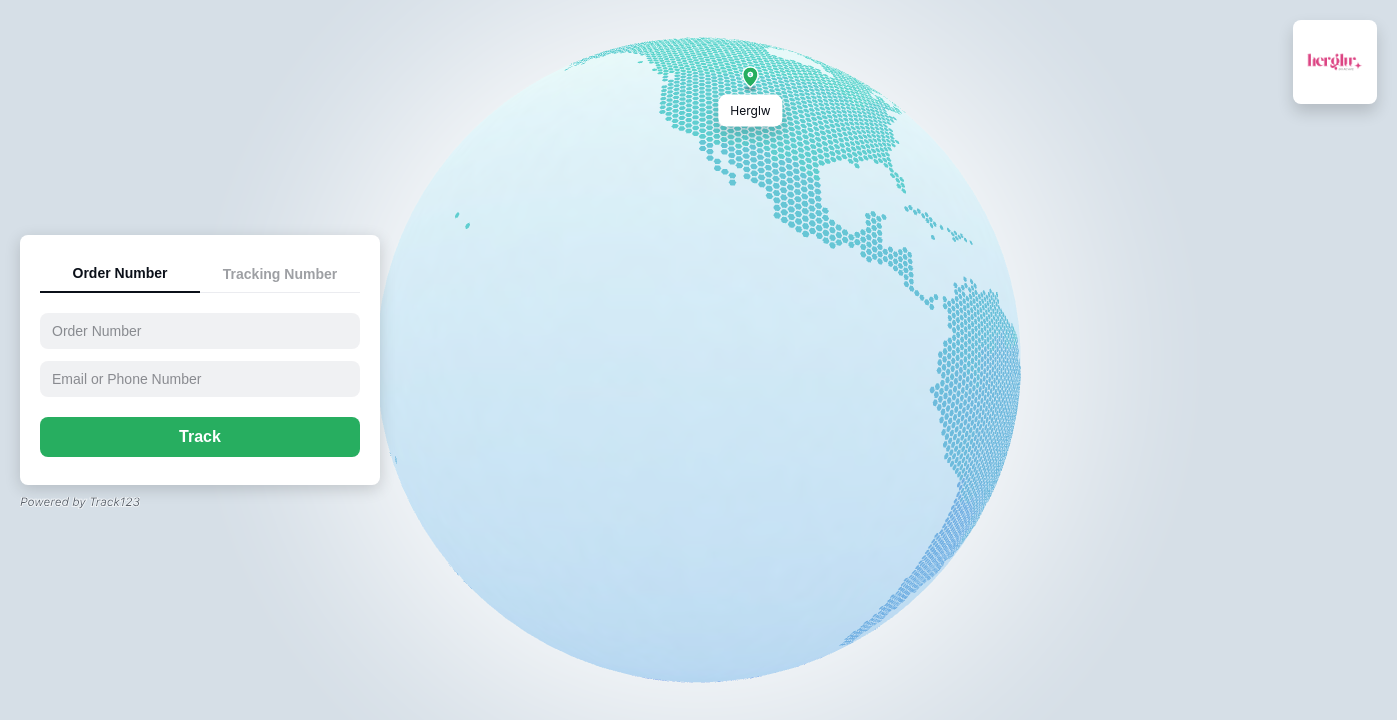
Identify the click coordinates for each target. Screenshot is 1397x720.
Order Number (120, 273)
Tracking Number (280, 274)
